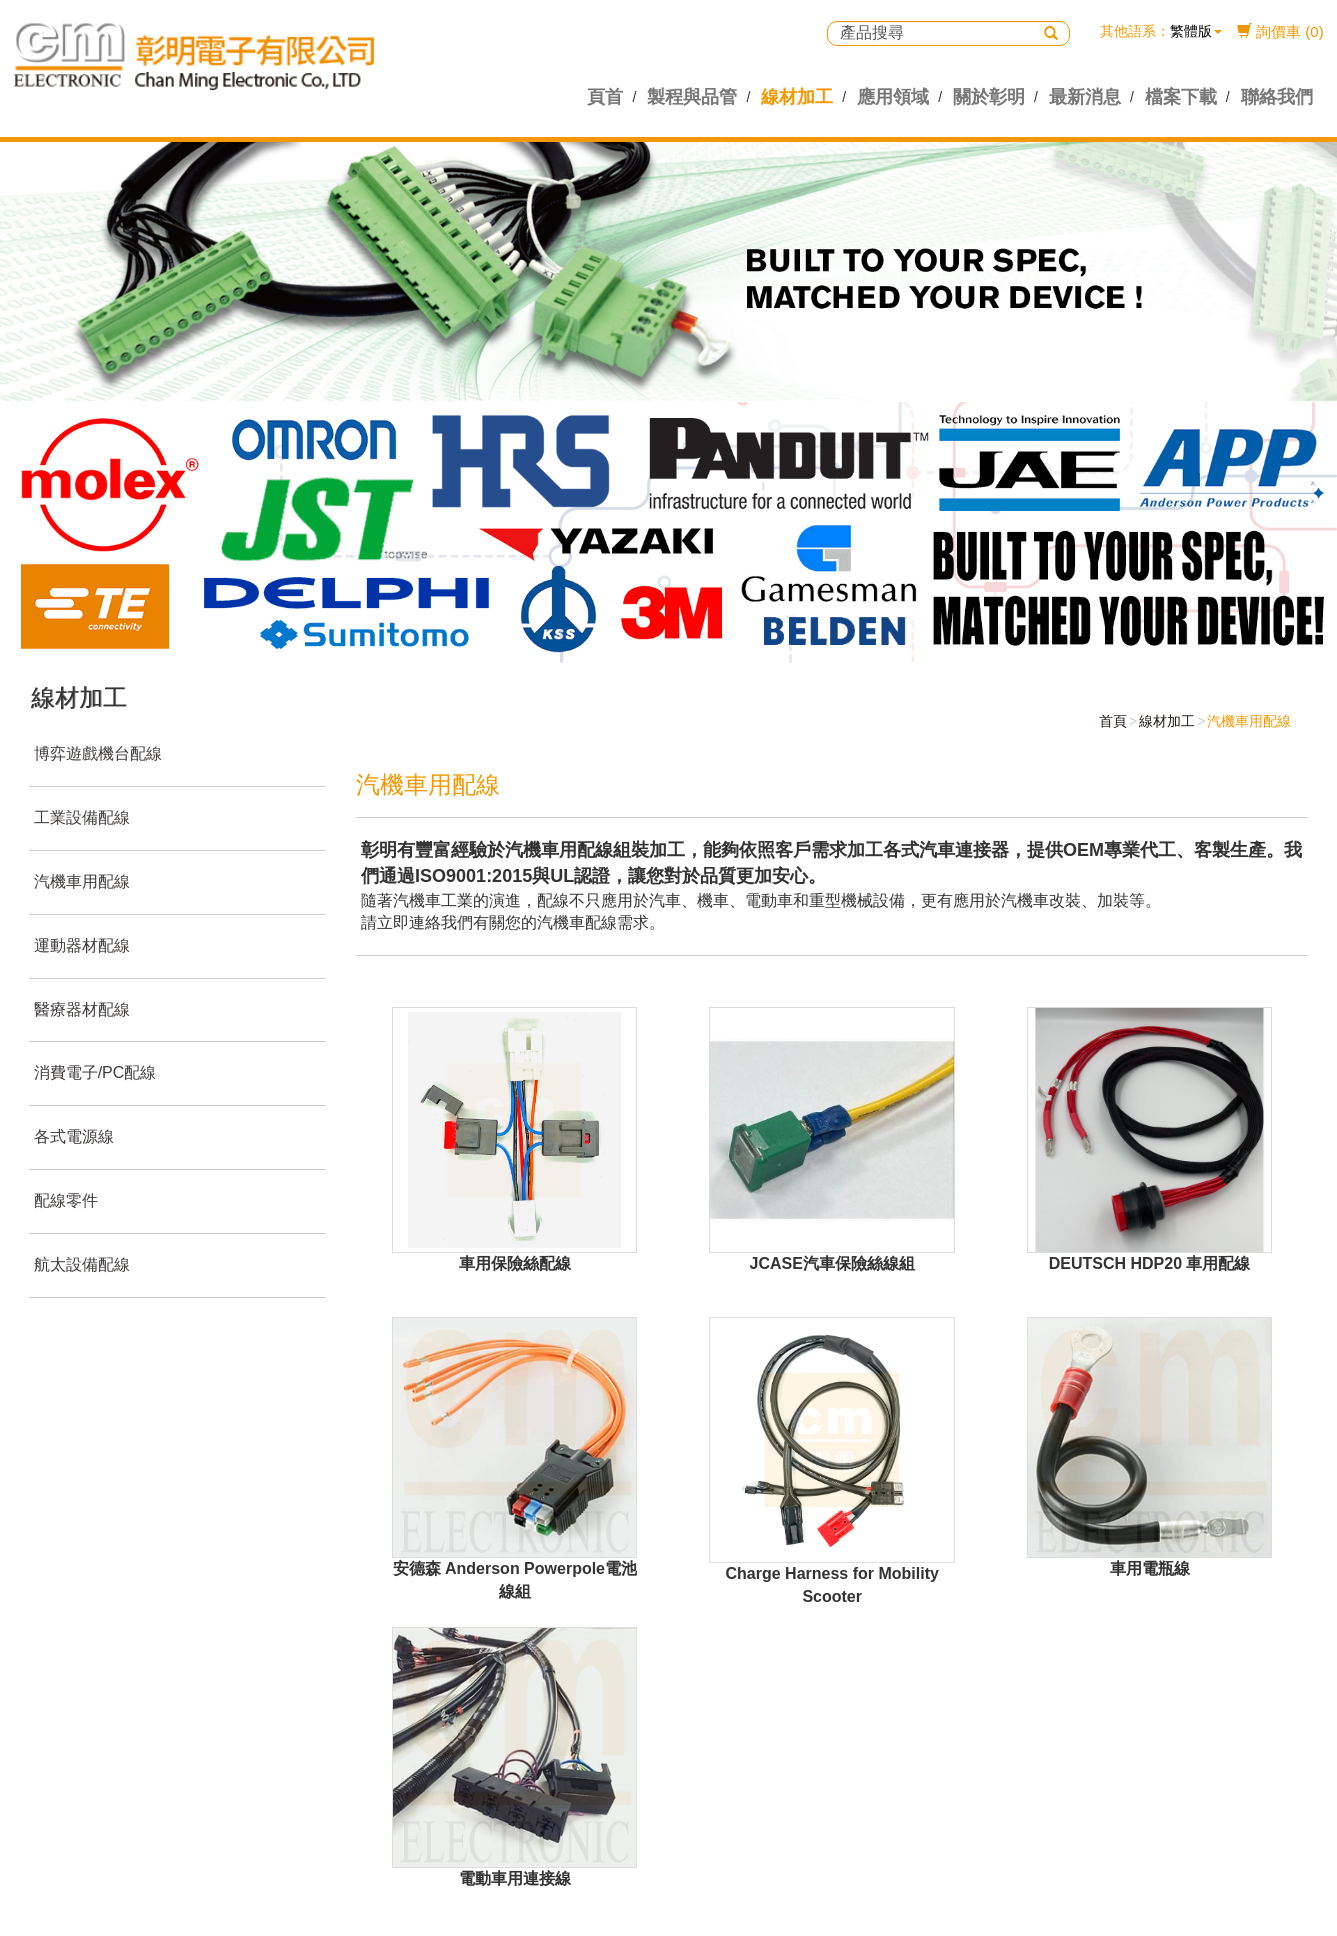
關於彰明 (989, 97)
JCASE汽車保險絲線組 (832, 1263)
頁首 (605, 97)
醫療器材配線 (82, 1009)
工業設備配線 (82, 817)
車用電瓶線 (1150, 1568)
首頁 (1113, 721)
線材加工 (797, 97)
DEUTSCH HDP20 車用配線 (1150, 1263)
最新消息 (1085, 97)
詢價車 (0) (1280, 31)
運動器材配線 (82, 945)
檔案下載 (1181, 97)
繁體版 (1191, 31)
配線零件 (66, 1200)
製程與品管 (692, 97)
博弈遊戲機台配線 (98, 753)
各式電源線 (74, 1136)
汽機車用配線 (82, 881)
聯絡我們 (1277, 97)
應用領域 (893, 97)
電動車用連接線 (515, 1878)
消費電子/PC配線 (95, 1072)
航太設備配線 (82, 1264)
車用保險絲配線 (515, 1263)
